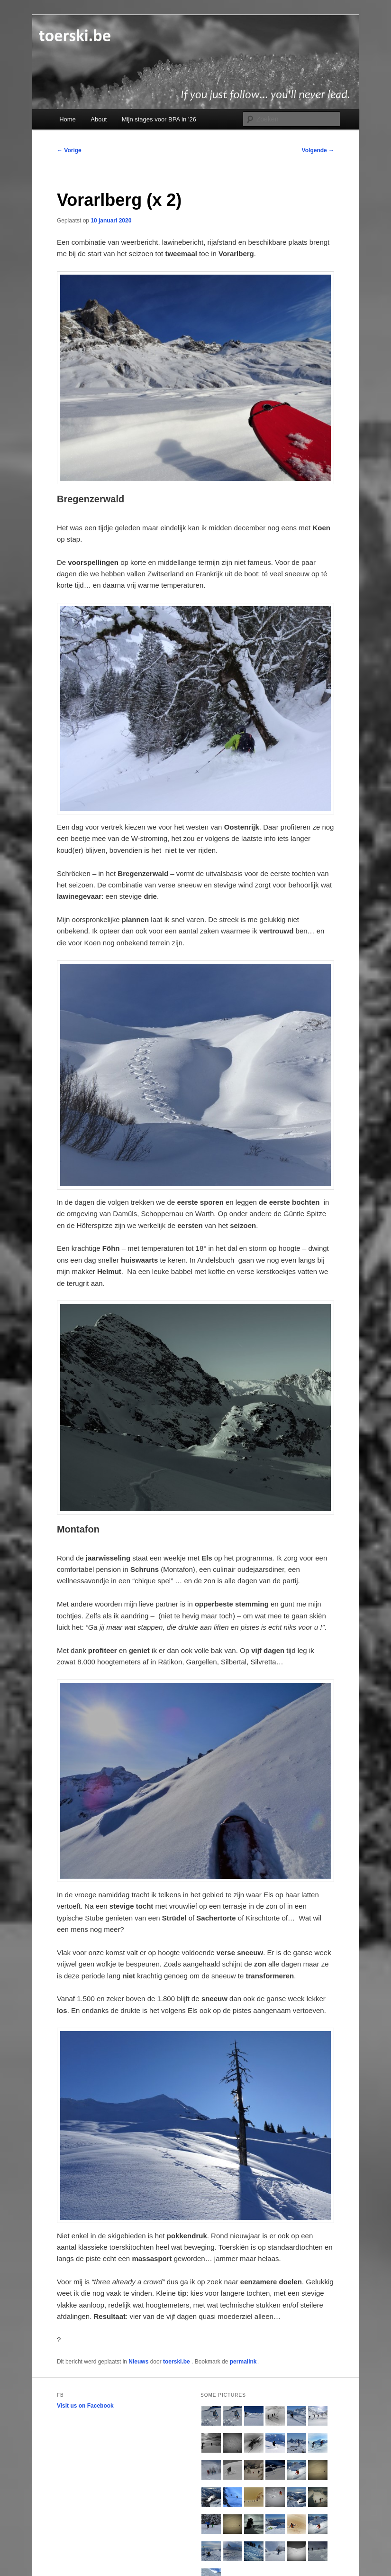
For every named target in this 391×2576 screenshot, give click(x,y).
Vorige (69, 150)
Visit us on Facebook (85, 2405)
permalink (244, 2361)
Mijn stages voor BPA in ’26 (159, 119)
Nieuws (138, 2361)
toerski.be (177, 2361)
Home (67, 119)
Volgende (318, 150)
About (99, 119)
